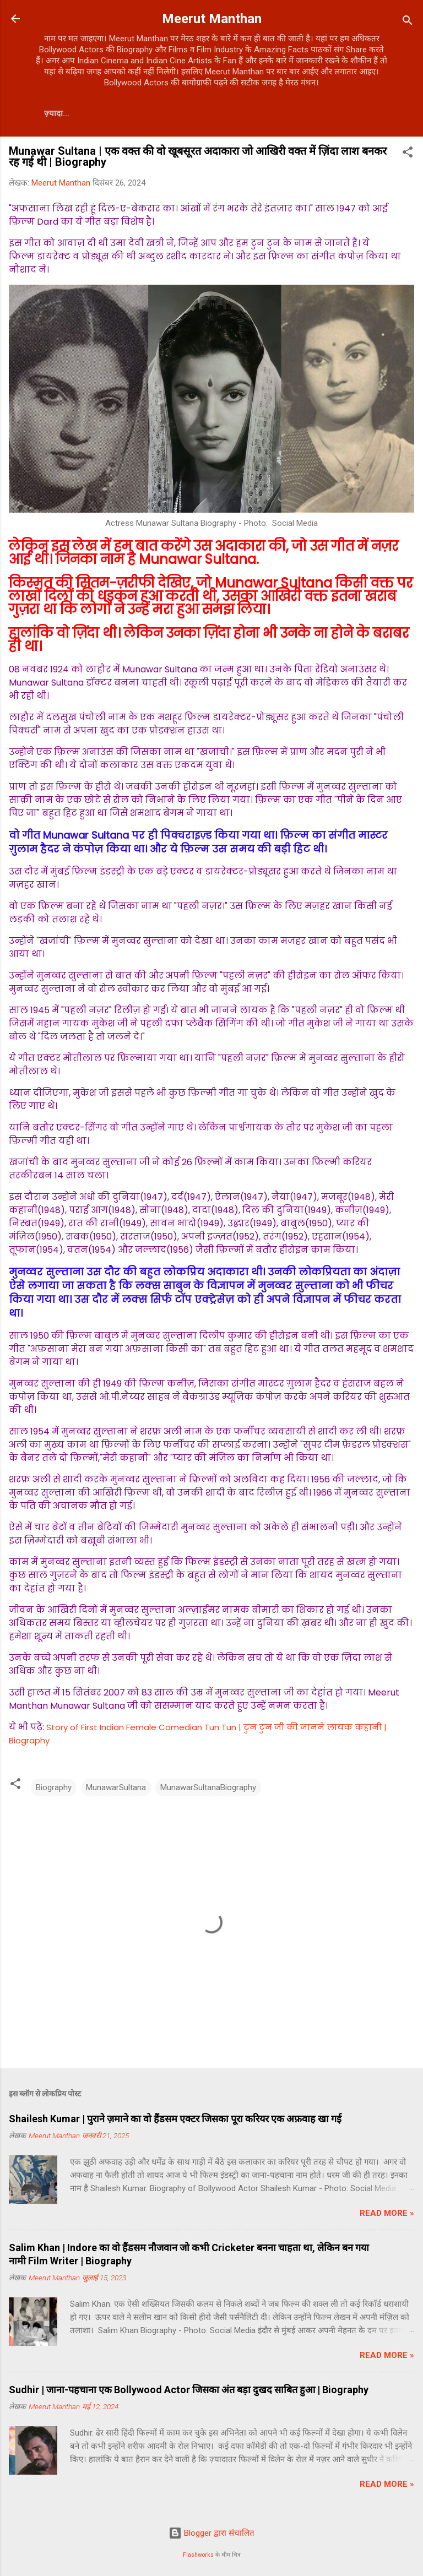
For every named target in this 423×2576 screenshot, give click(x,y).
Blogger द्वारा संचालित (211, 2533)
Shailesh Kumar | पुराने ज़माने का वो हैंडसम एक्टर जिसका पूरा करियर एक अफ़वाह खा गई (175, 2118)
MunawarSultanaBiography (208, 1787)
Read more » (387, 2213)
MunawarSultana (116, 1787)
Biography (54, 1787)
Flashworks (198, 2554)
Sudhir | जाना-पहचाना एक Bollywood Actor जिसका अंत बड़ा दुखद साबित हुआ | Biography (188, 2389)
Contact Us (71, 113)
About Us (139, 113)
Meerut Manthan (212, 18)
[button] (407, 153)
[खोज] (407, 22)
